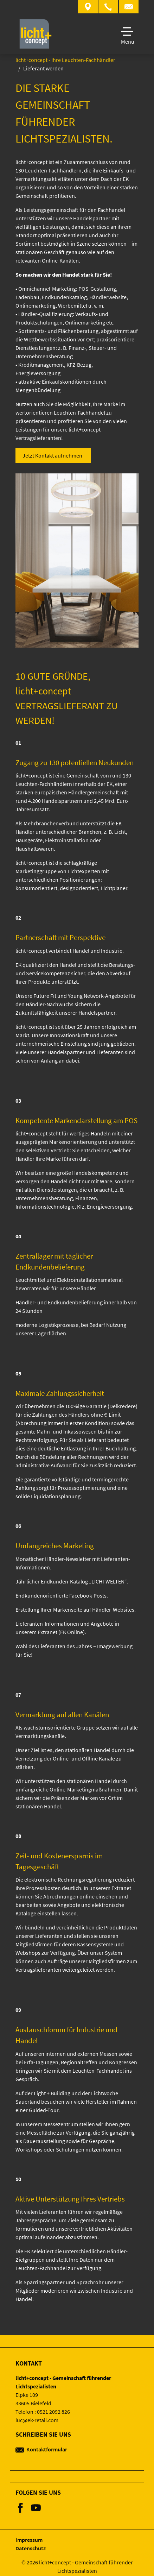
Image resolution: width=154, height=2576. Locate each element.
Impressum (29, 2539)
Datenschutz (30, 2548)
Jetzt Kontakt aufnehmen (52, 455)
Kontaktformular (41, 2449)
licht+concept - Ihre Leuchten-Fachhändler (65, 59)
